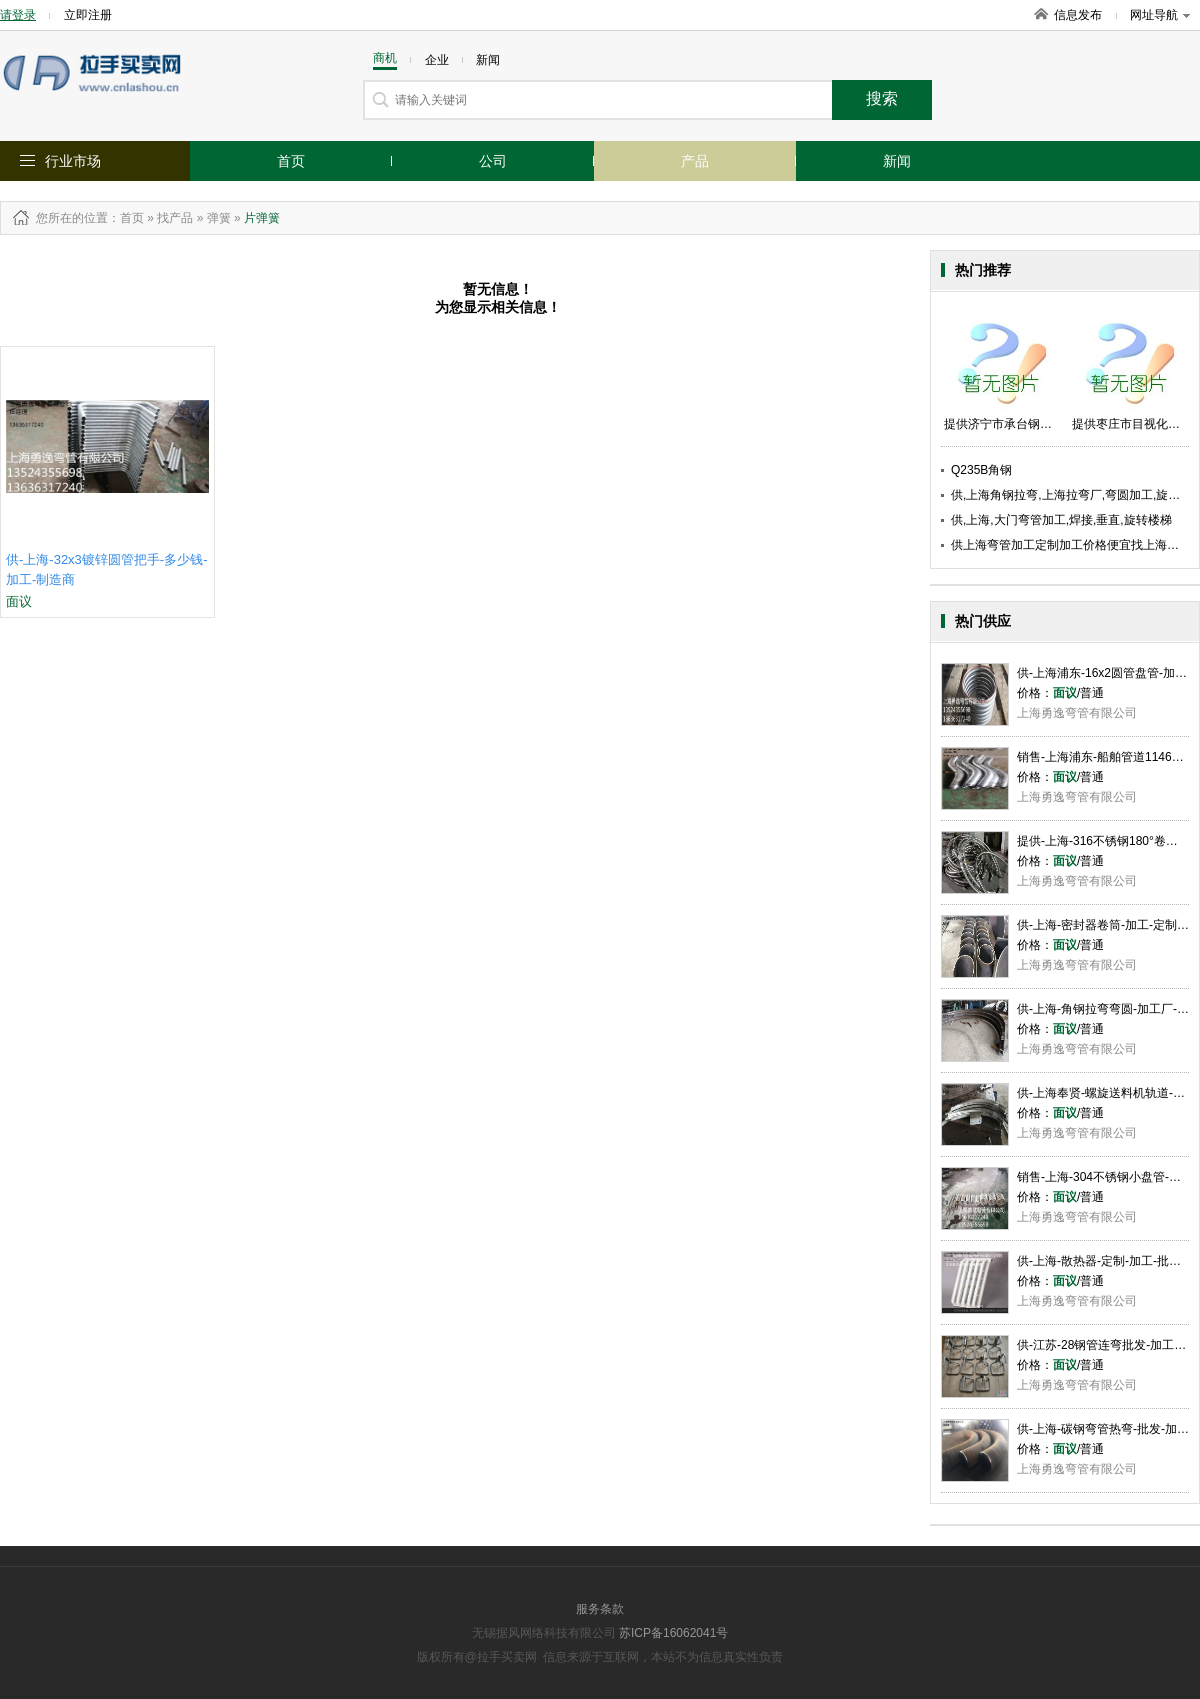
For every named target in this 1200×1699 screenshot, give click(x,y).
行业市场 (73, 161)
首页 (291, 161)
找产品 (175, 218)
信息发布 (1078, 15)
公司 (493, 161)
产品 (695, 161)
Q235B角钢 (981, 470)
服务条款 (600, 1609)
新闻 (897, 161)
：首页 (126, 218)
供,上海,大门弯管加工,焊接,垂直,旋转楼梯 (1061, 520)
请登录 (18, 15)
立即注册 (88, 15)
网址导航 (1160, 15)
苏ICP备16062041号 (673, 1633)
